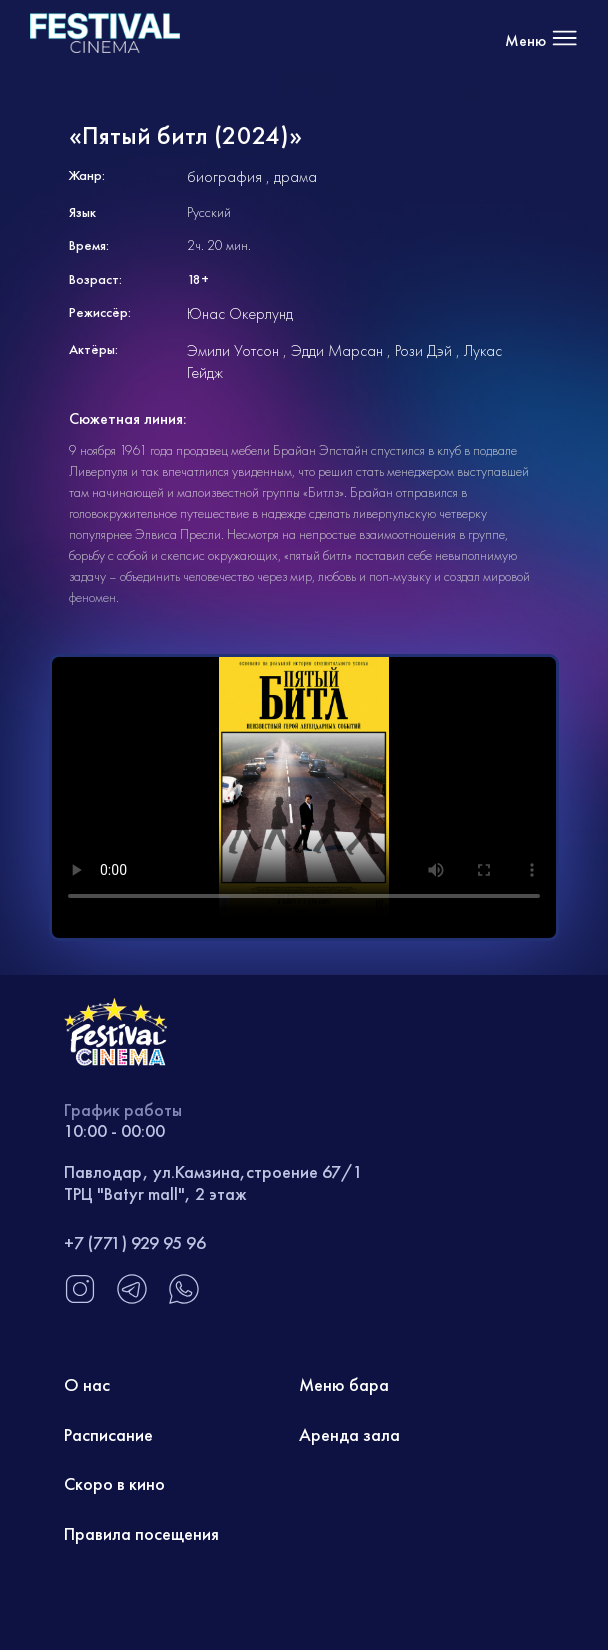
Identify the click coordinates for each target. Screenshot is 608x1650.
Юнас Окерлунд (240, 313)
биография (224, 176)
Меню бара (344, 1384)
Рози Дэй (423, 350)
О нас (87, 1384)
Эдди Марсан (337, 350)
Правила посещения (141, 1533)
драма (295, 176)
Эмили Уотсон (233, 350)
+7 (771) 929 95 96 (135, 1242)
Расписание (108, 1434)
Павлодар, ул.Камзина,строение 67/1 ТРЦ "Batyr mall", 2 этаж (213, 1182)
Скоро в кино (114, 1483)
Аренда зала (349, 1434)
